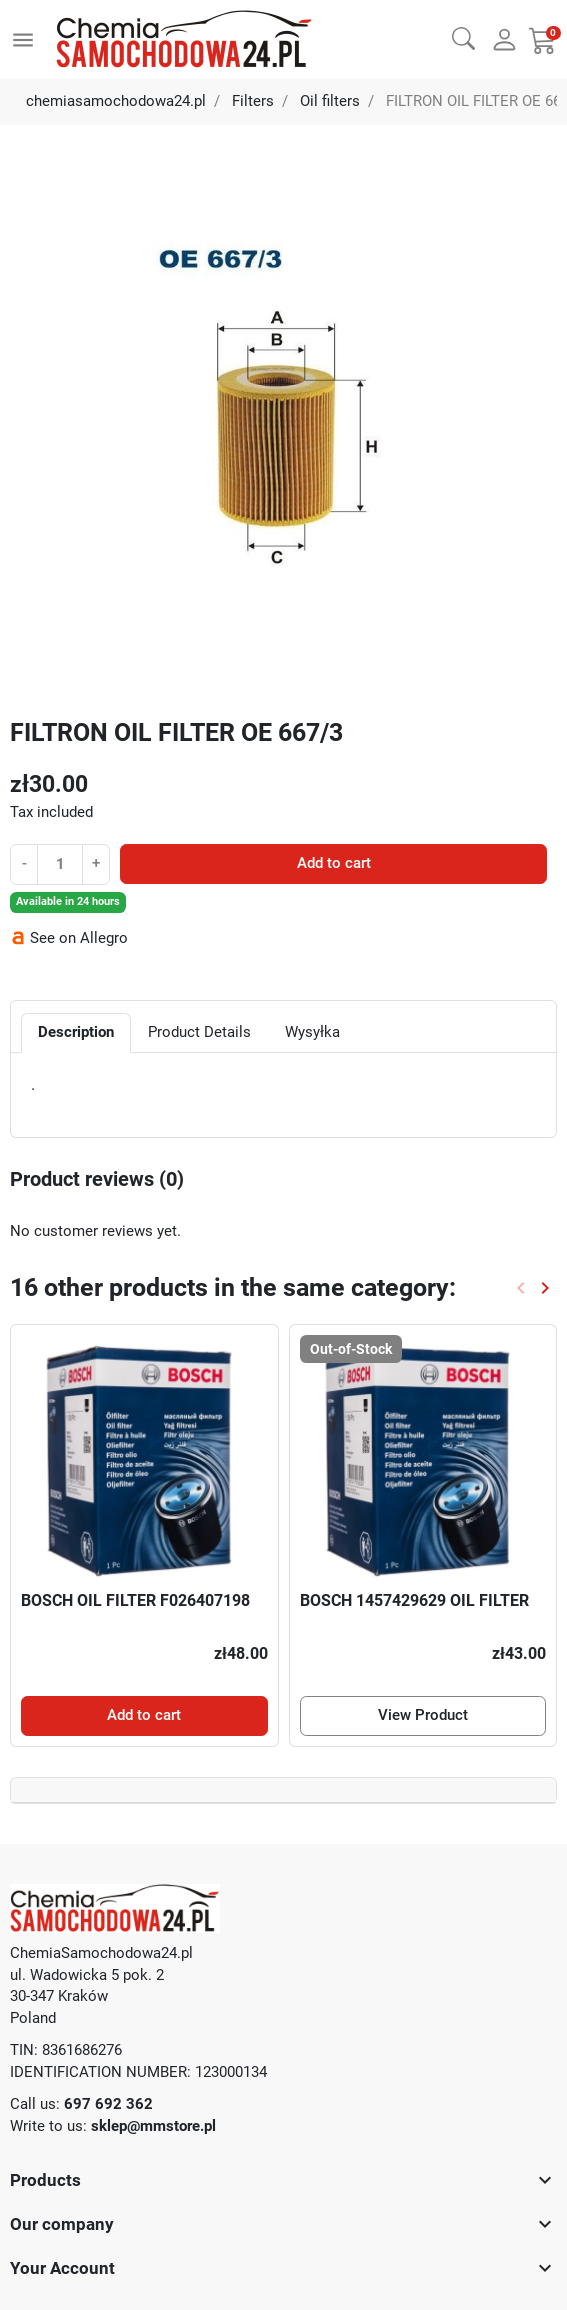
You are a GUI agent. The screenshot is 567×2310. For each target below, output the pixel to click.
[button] (463, 37)
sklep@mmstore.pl (153, 2126)
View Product (423, 1715)
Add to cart (334, 863)
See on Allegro (79, 938)
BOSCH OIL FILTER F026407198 (135, 1600)
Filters (253, 101)
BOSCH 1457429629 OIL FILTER (414, 1600)
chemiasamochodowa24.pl (116, 101)
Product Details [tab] (199, 1032)
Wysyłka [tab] (312, 1032)
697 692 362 (108, 2104)
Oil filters (330, 101)
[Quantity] (59, 864)
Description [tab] (76, 1032)
